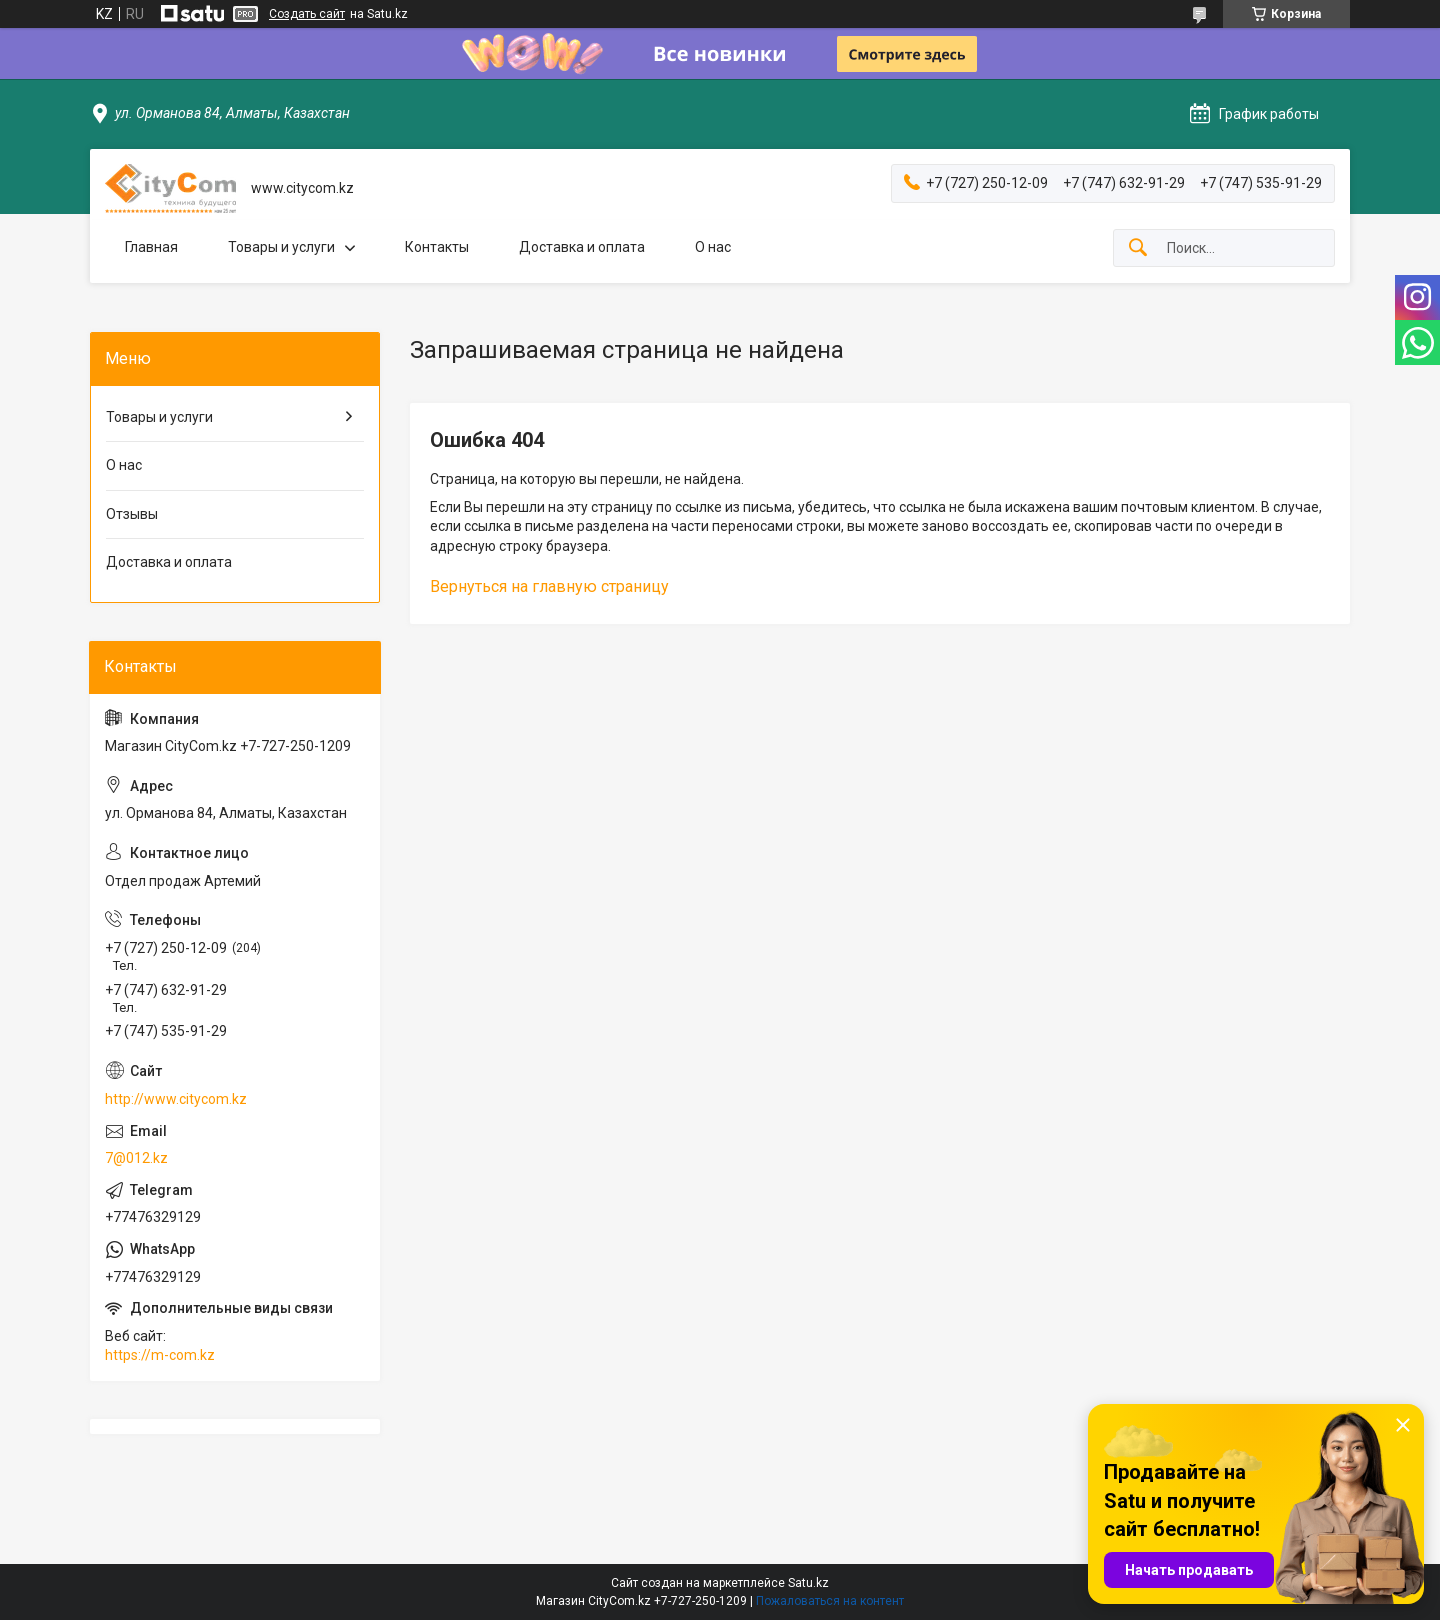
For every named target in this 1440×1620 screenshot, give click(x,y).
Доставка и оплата (582, 247)
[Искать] (1138, 248)
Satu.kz (808, 1583)
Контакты (437, 247)
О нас (713, 247)
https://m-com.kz (160, 1355)
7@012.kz (136, 1158)
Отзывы (132, 514)
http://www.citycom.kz (176, 1099)
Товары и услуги (281, 247)
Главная (151, 247)
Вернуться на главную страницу (549, 586)
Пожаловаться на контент (830, 1601)
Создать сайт (307, 14)
